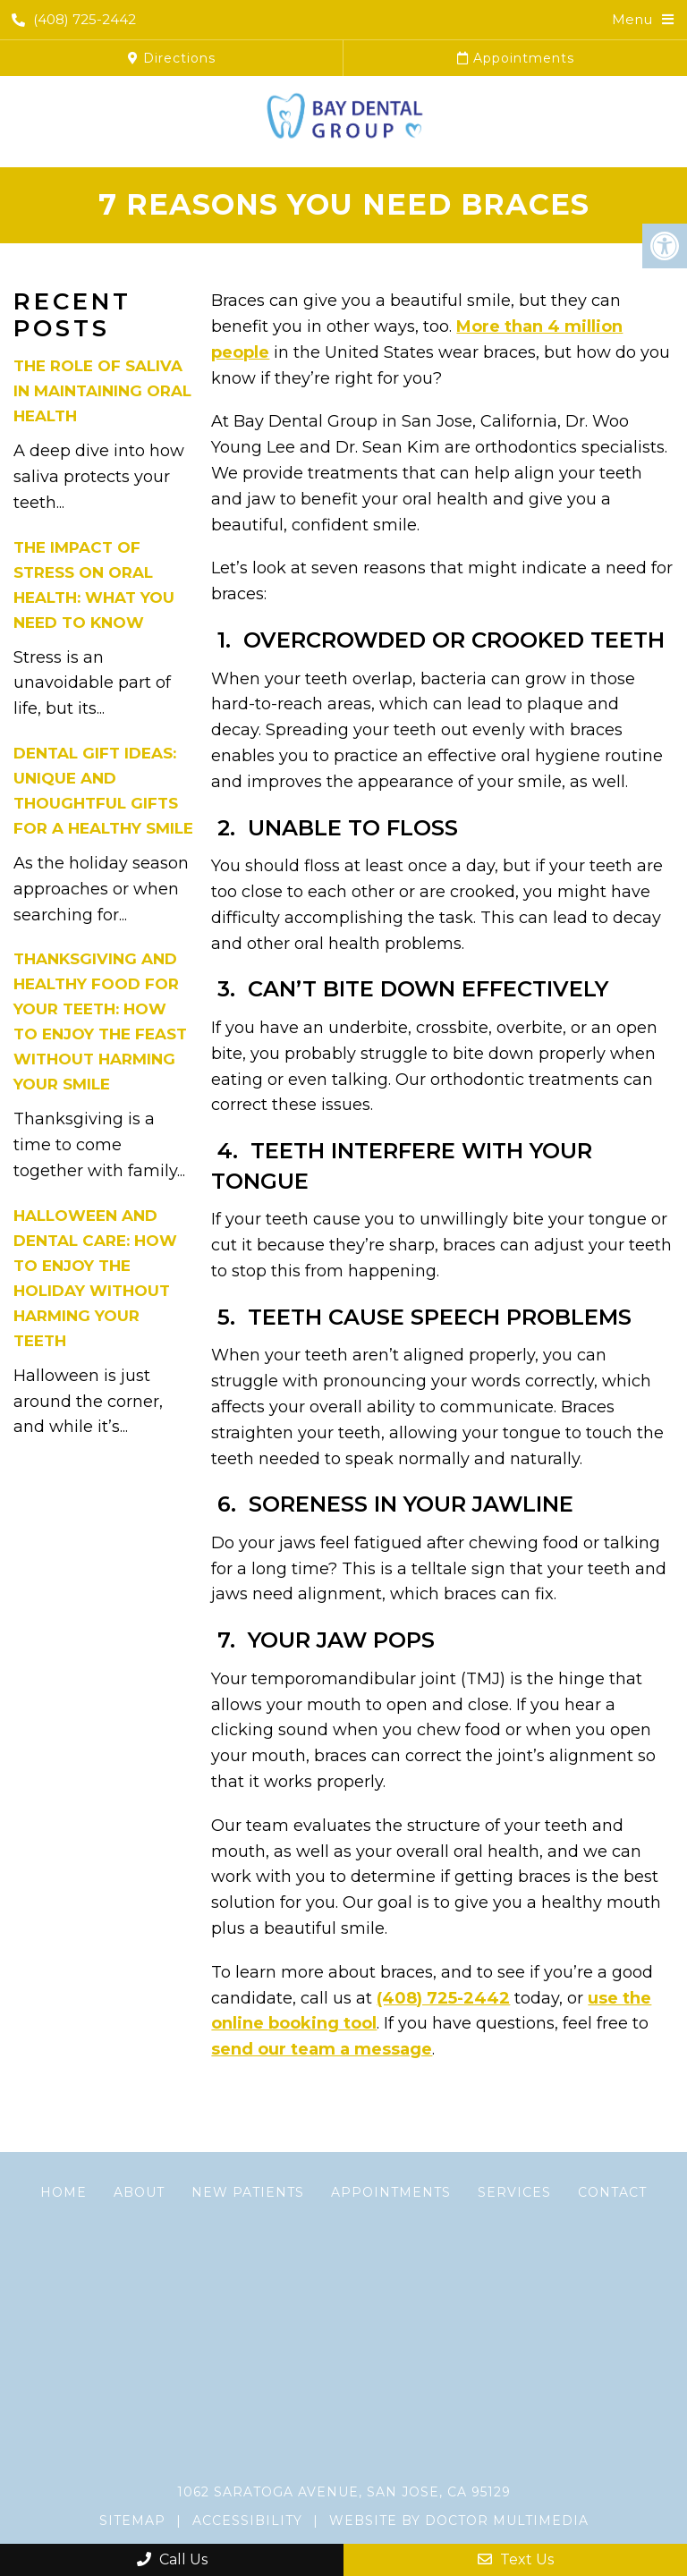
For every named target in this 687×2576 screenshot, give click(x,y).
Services (514, 2192)
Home (63, 2192)
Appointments (515, 58)
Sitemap (132, 2520)
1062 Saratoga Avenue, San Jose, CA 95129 (344, 2492)
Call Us (172, 2559)
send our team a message (321, 2049)
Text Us (516, 2559)
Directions (172, 58)
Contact (612, 2192)
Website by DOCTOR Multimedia (459, 2520)
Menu (632, 19)
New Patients (247, 2192)
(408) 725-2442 (74, 19)
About (139, 2192)
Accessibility (247, 2520)
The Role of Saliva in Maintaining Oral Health (102, 391)
